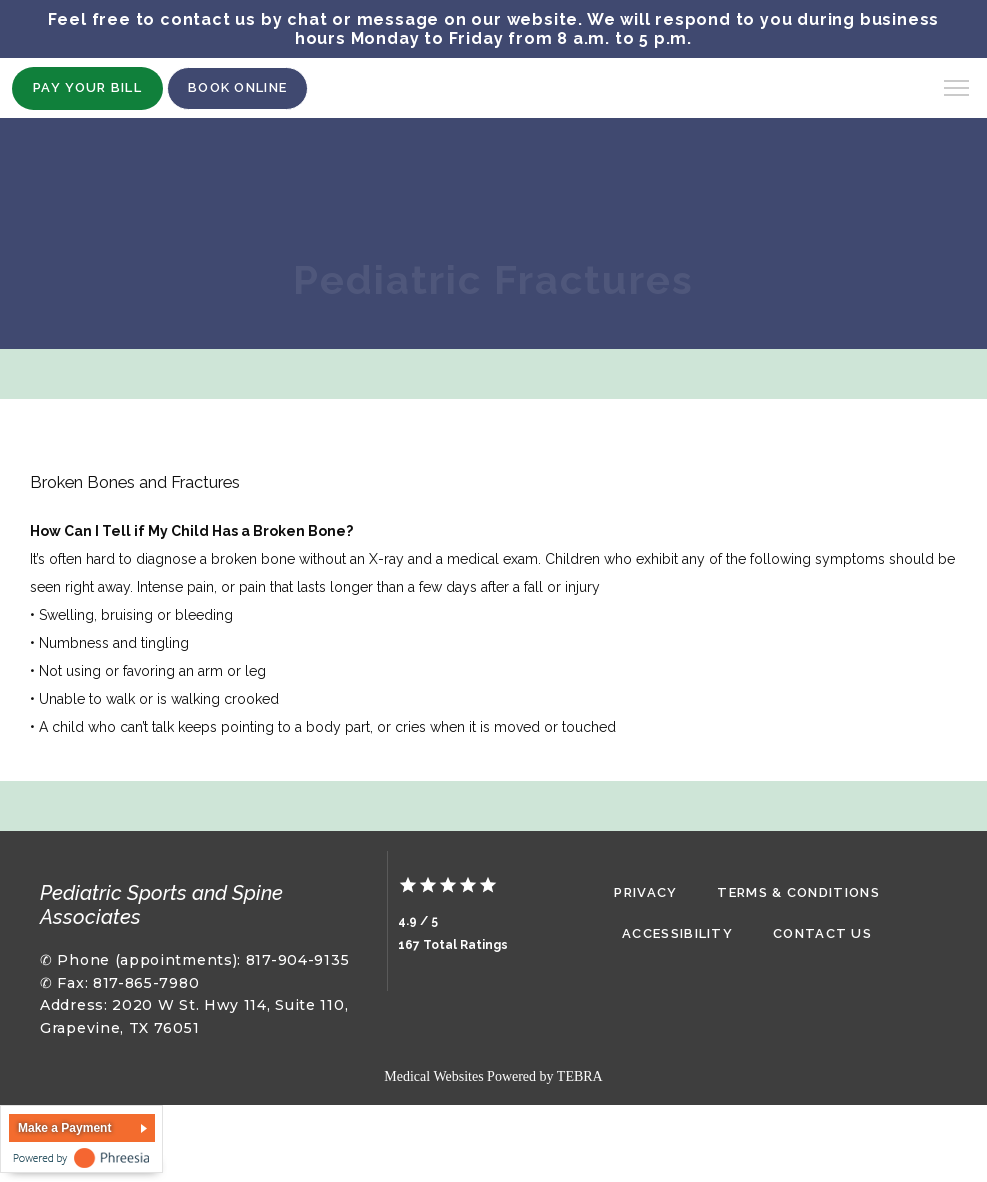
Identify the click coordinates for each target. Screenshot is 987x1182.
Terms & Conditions (798, 892)
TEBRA (580, 1076)
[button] (957, 90)
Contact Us (822, 933)
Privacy (645, 892)
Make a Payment (64, 1128)
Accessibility (677, 933)
